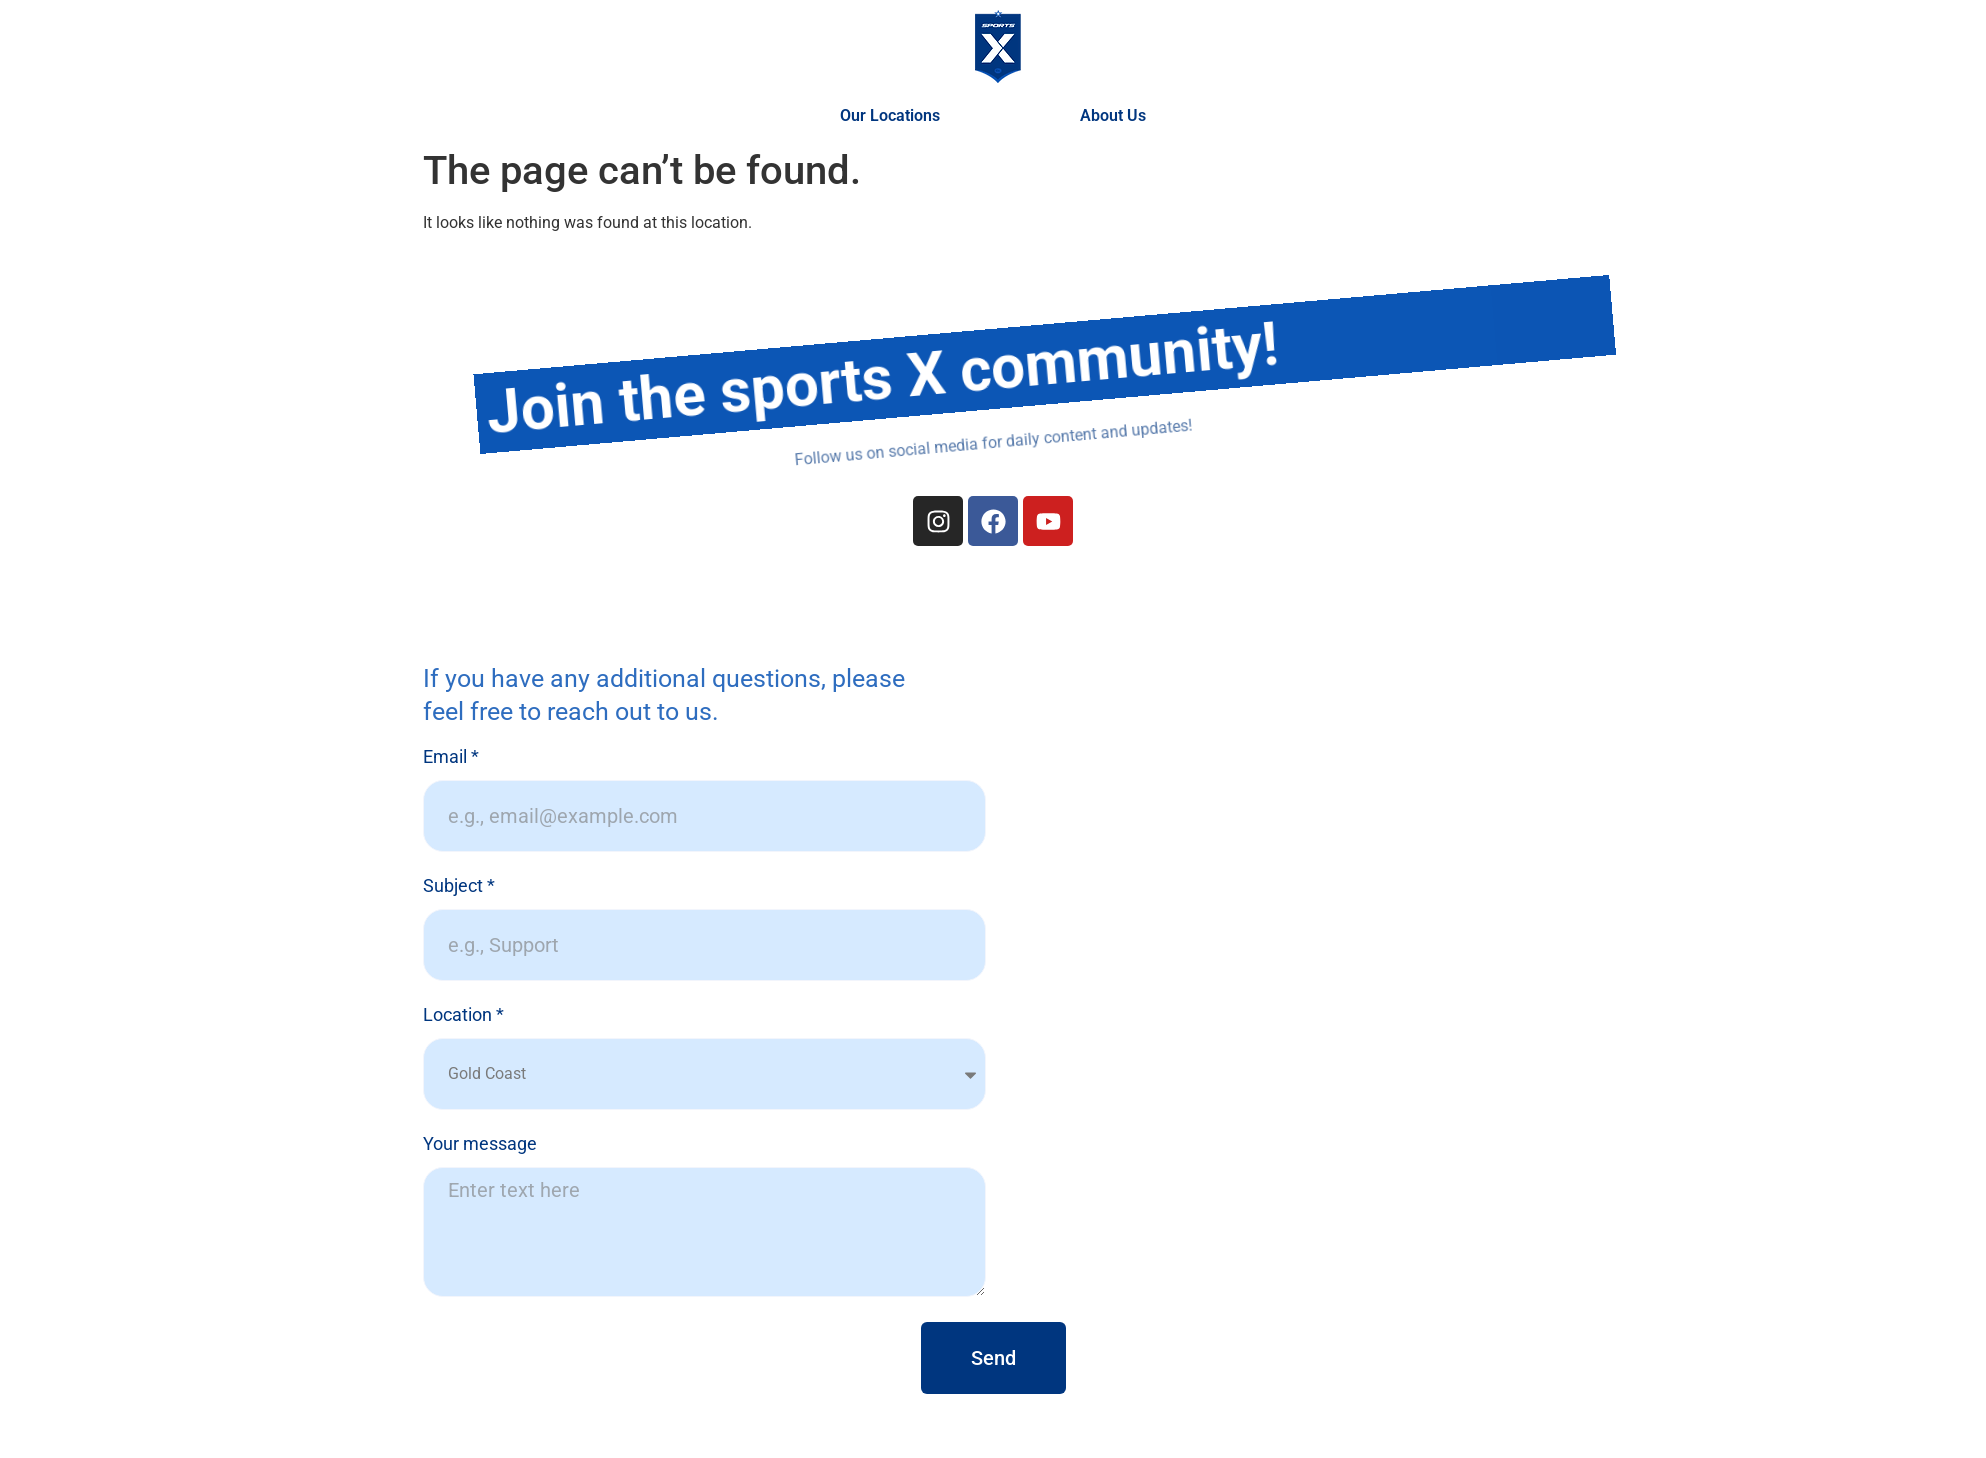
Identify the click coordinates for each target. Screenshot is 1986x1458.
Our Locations (895, 116)
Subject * (459, 886)
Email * (451, 757)
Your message (480, 1144)
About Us (1113, 115)
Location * (463, 1015)
